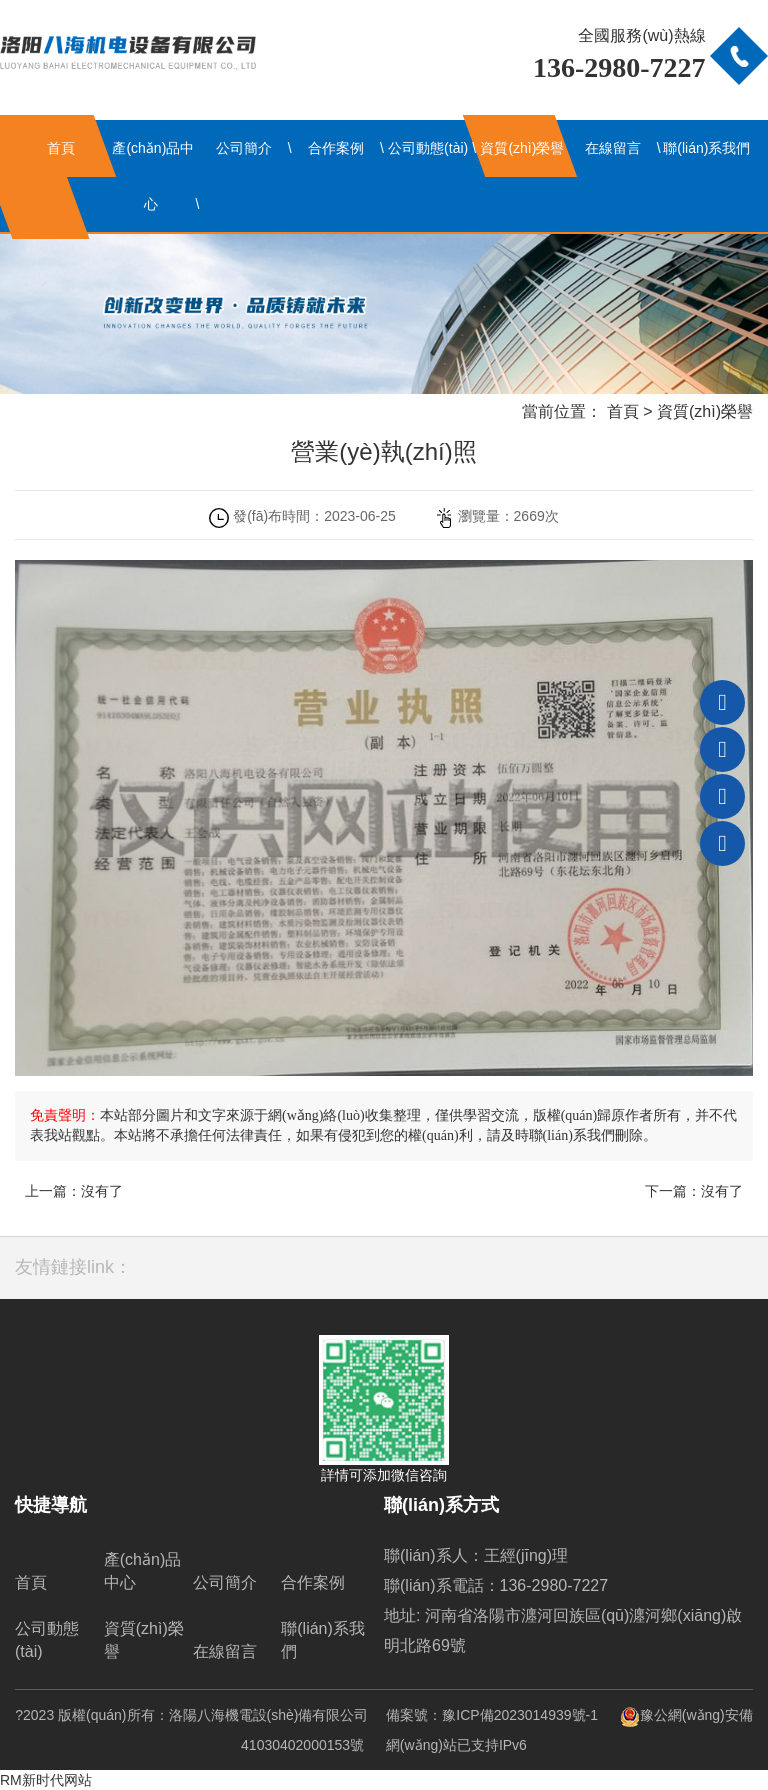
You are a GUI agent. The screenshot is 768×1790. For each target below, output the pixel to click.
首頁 (61, 148)
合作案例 (336, 148)
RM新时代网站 (46, 1780)
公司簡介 (244, 148)
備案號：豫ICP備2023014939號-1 (492, 1715)
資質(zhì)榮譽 (522, 148)
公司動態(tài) (428, 148)
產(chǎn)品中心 (153, 176)
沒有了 (102, 1191)
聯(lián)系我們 (706, 148)
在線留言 (613, 148)
